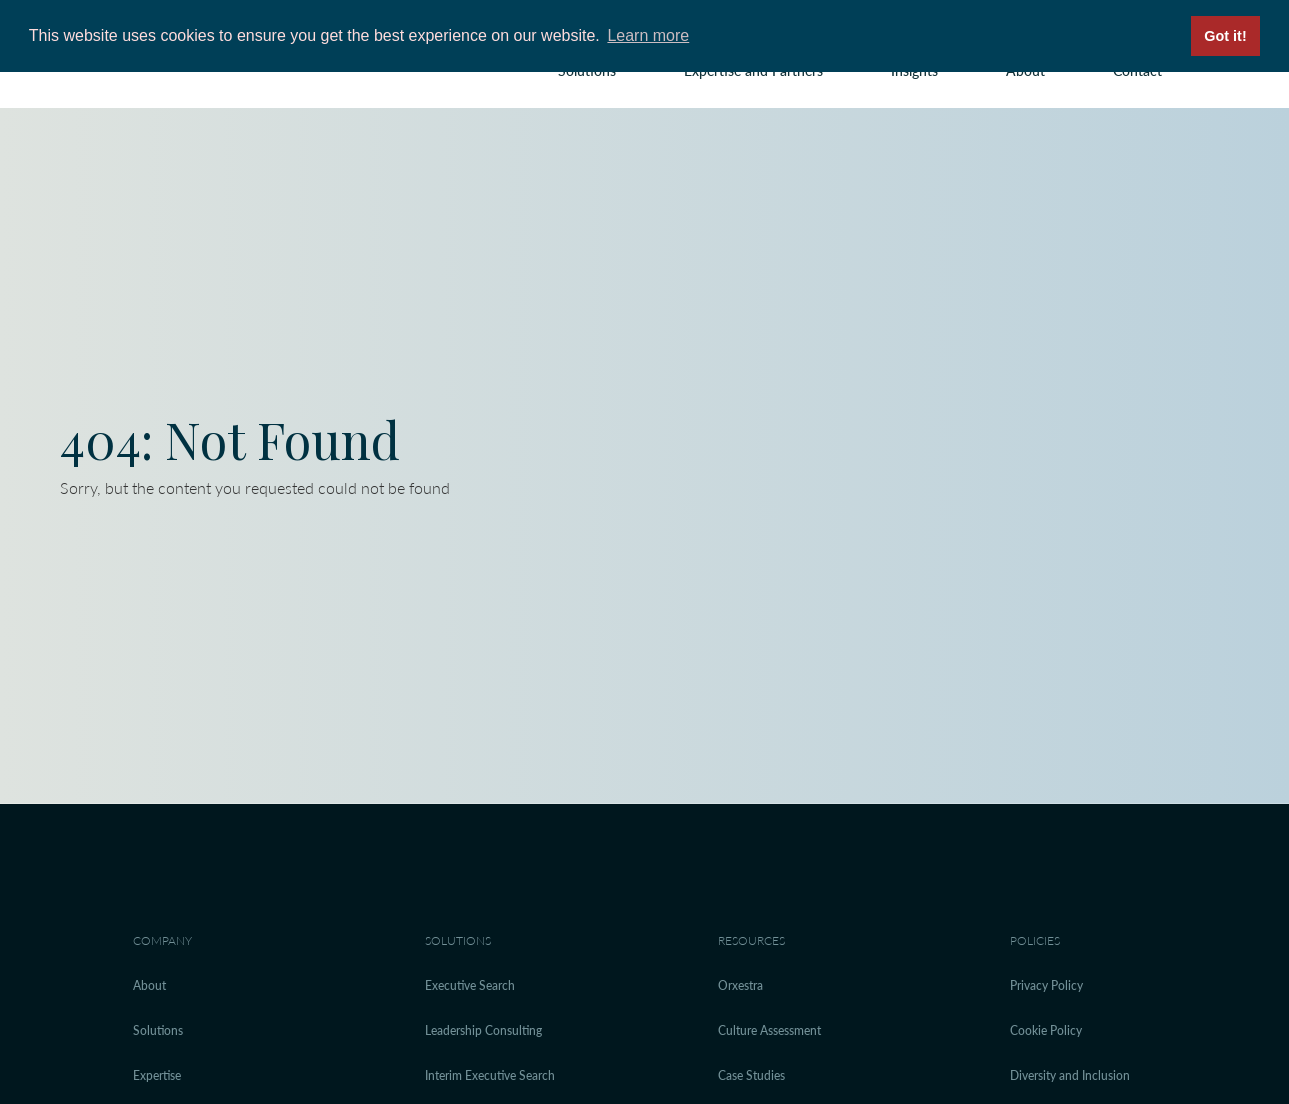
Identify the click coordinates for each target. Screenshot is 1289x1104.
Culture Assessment (769, 1030)
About (1025, 70)
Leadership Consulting (483, 1030)
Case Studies (751, 1075)
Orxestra (740, 985)
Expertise (157, 1075)
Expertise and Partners (753, 70)
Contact (1137, 70)
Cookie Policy (1046, 1030)
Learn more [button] (648, 35)
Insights (914, 70)
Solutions (587, 70)
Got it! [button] (1225, 36)
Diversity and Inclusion (1070, 1075)
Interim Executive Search (490, 1075)
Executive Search (470, 985)
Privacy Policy (1046, 985)
